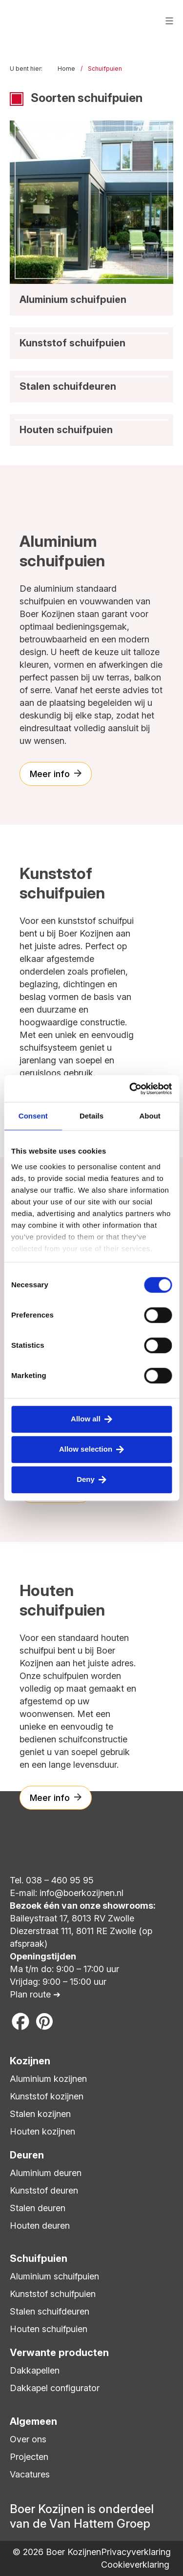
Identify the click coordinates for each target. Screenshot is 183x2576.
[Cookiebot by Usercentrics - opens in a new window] (130, 1088)
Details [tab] (91, 1116)
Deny (86, 1479)
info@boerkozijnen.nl (81, 1893)
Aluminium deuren (45, 2173)
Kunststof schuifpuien (53, 2294)
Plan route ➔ (35, 1994)
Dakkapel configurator (55, 2388)
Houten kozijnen (42, 2131)
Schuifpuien (38, 2258)
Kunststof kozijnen (46, 2096)
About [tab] (150, 1116)
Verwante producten (59, 2352)
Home (66, 68)
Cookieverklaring (135, 2564)
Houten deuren (40, 2225)
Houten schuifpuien (48, 2329)
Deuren (27, 2155)
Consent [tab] (33, 1116)
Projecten (29, 2457)
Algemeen (33, 2421)
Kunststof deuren (44, 2190)
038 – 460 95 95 (60, 1880)
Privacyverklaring (136, 2552)
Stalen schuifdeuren (49, 2311)
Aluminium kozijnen (48, 2079)
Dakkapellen (35, 2370)
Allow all (86, 1419)
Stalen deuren (37, 2208)
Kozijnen (30, 2061)
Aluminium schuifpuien (54, 2276)
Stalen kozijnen (40, 2114)
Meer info (50, 774)
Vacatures (30, 2474)
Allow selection (85, 1449)
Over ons (28, 2439)
